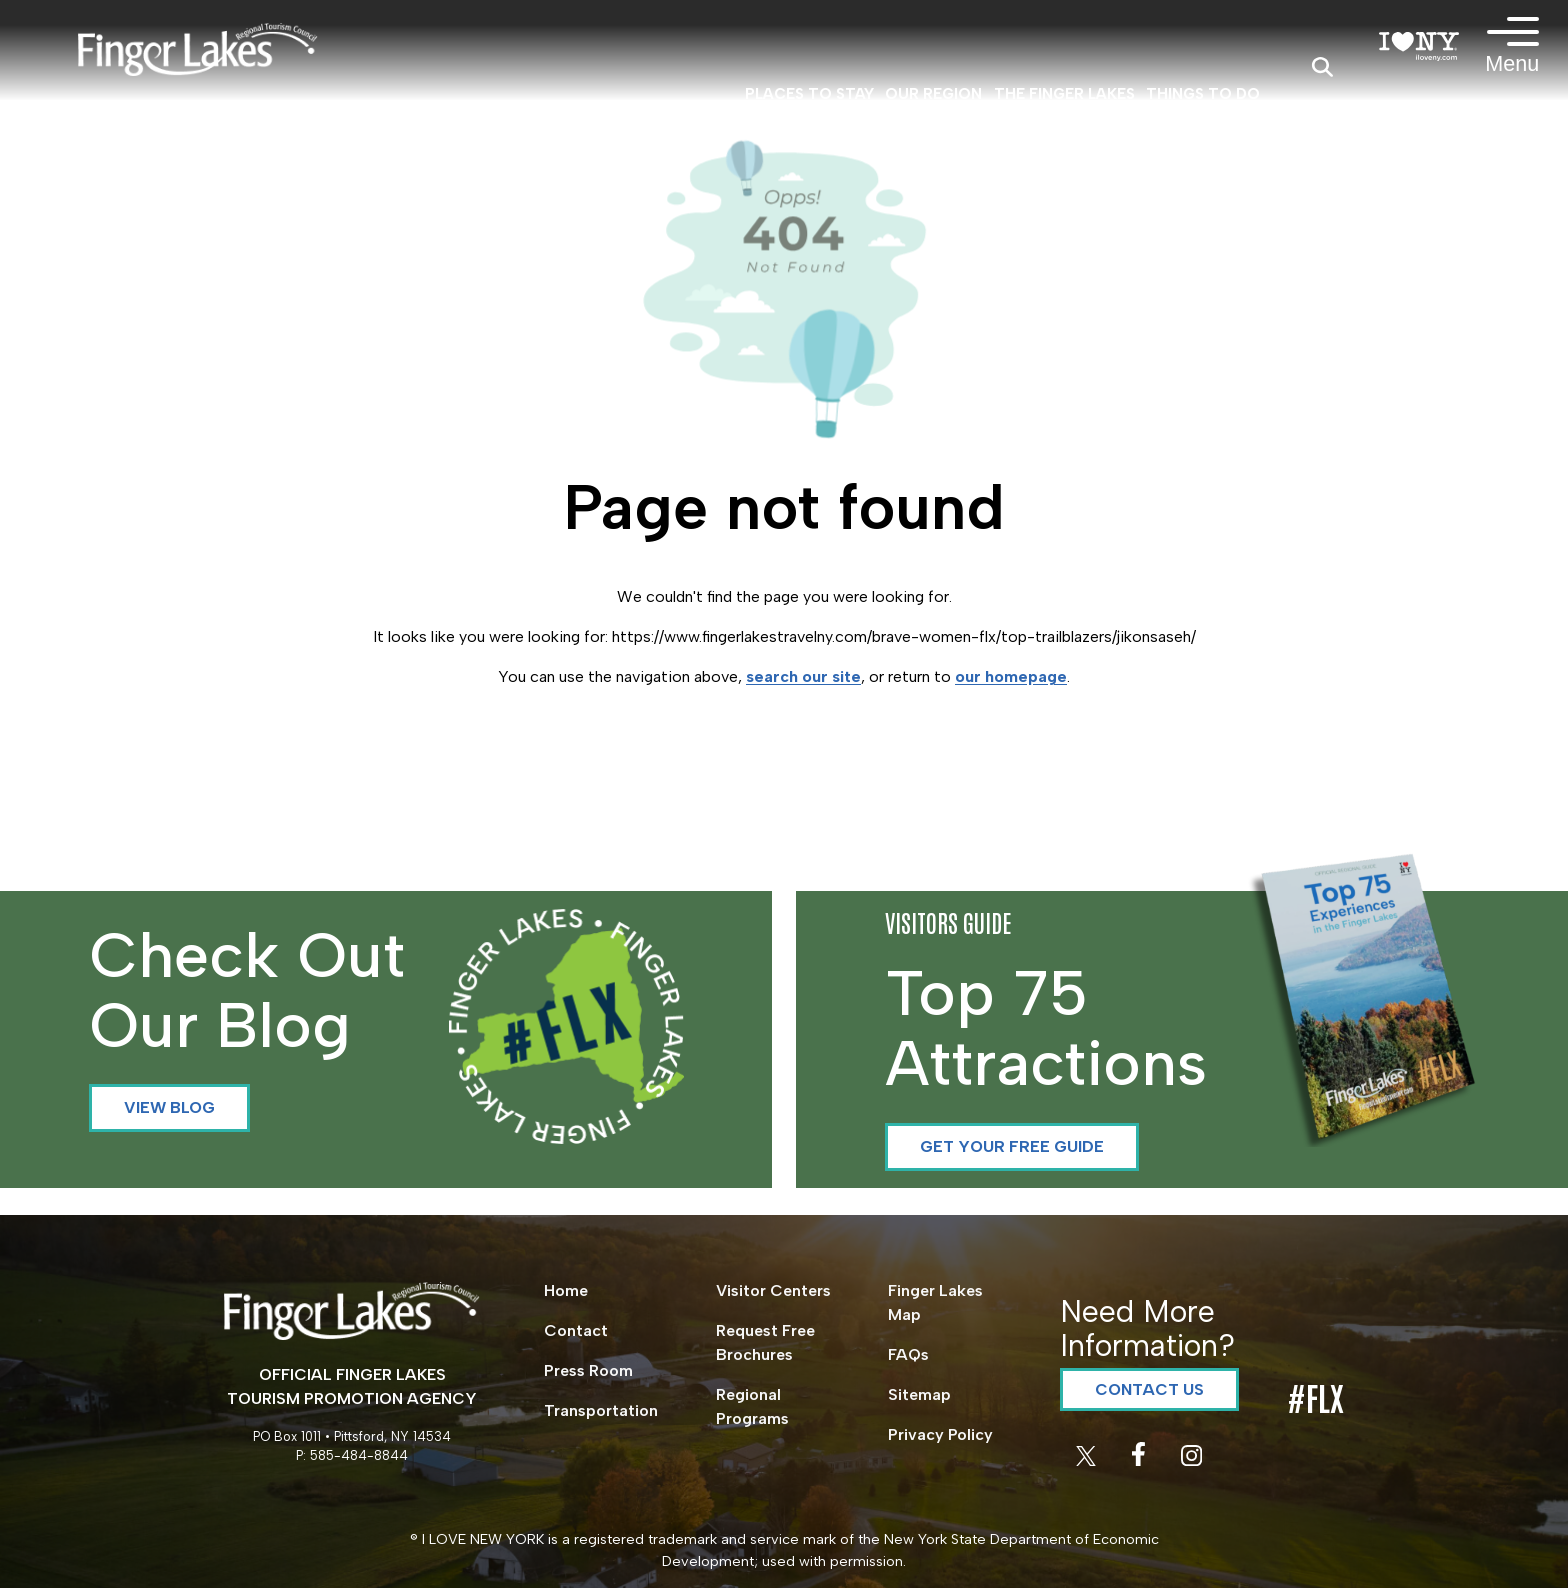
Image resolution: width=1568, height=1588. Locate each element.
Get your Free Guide (1012, 1146)
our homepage (1011, 676)
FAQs (908, 1354)
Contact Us (1149, 1389)
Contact (576, 1330)
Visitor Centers (773, 1290)
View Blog (169, 1107)
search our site (803, 676)
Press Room (588, 1370)
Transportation (601, 1410)
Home (566, 1290)
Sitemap (919, 1394)
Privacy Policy (940, 1434)
